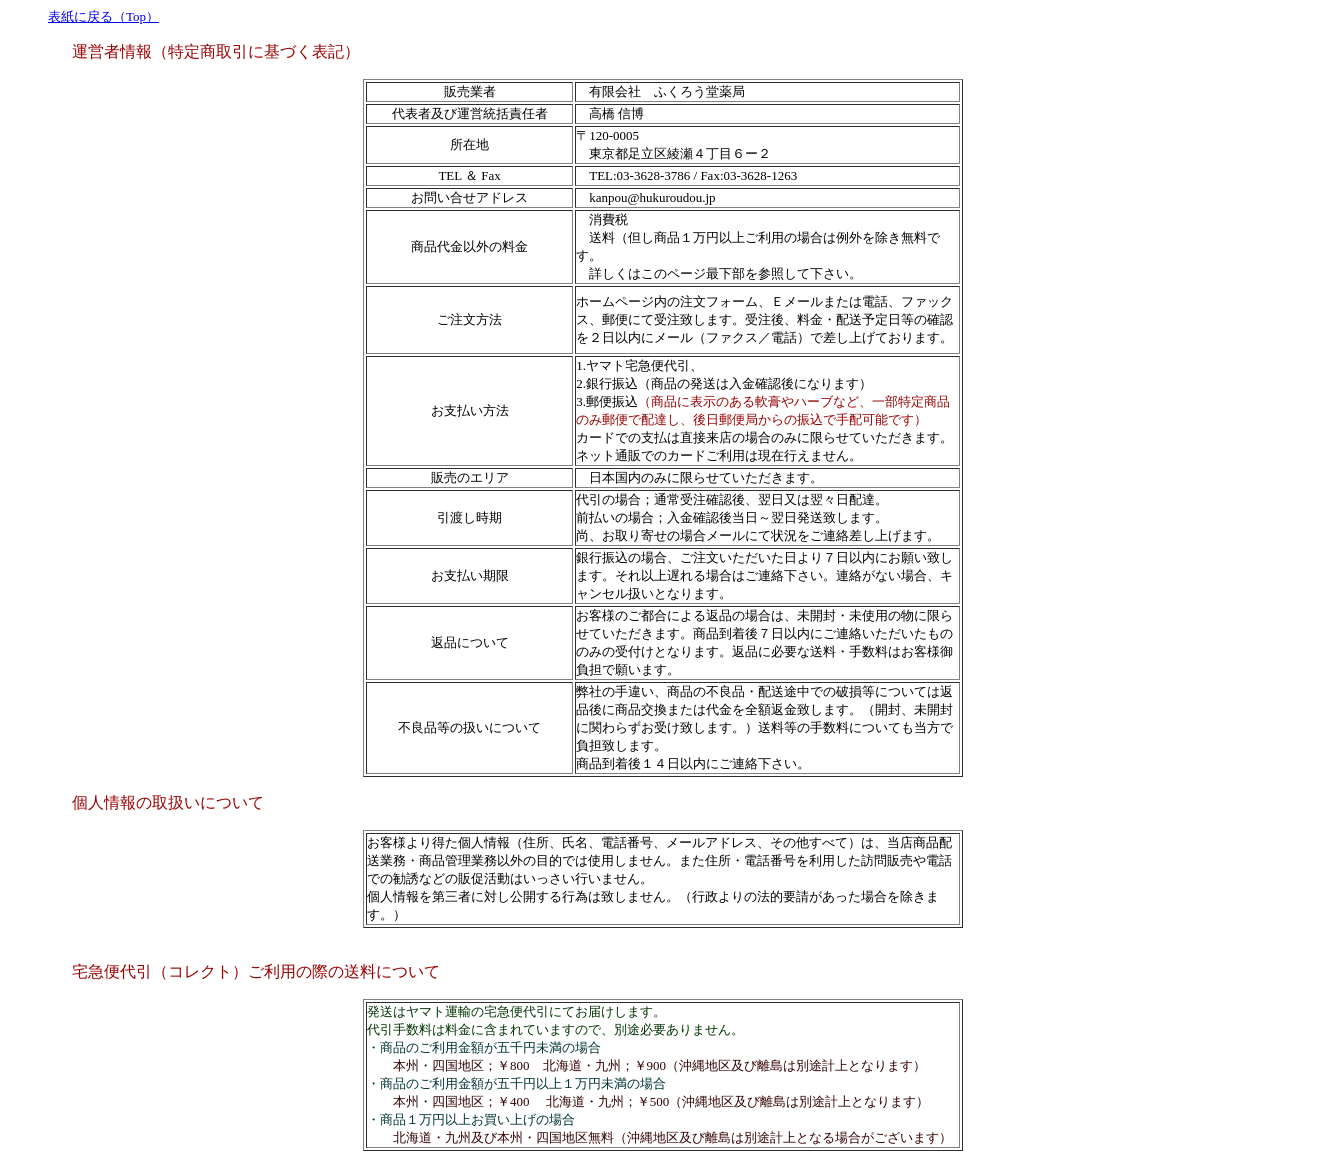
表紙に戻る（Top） (103, 16)
